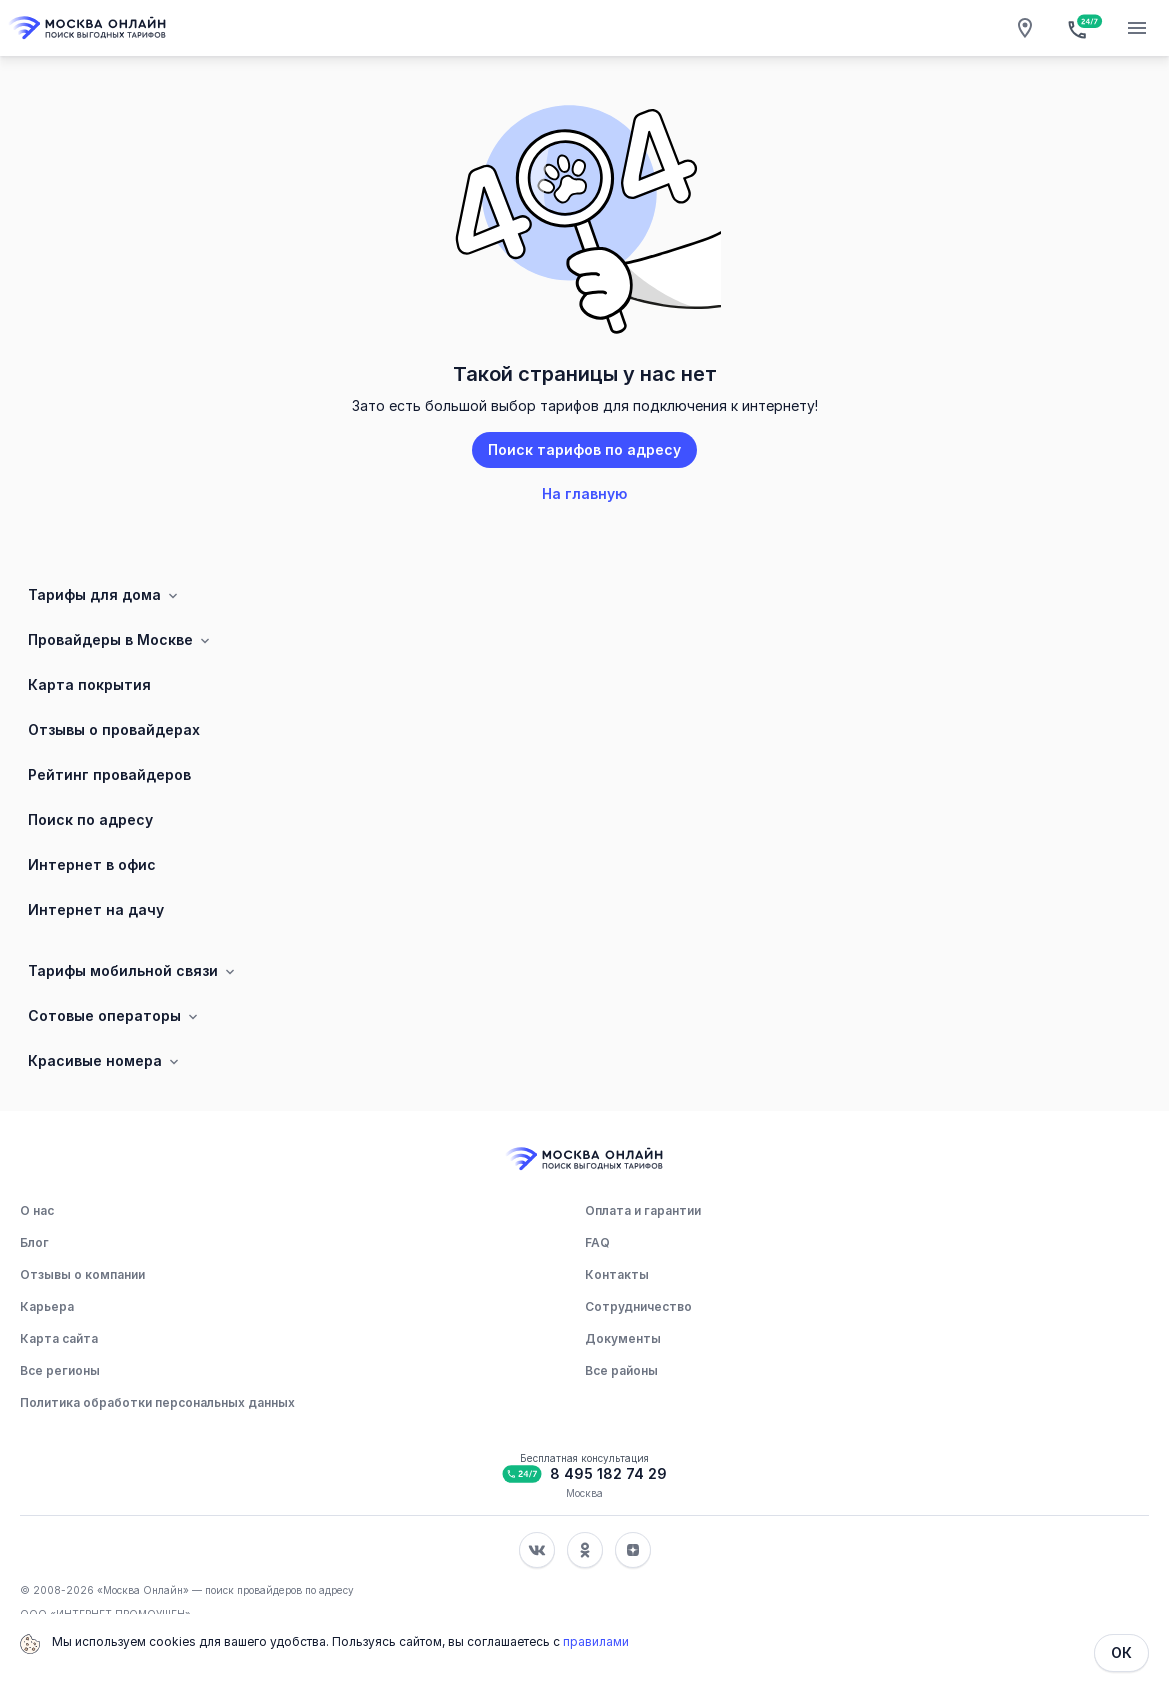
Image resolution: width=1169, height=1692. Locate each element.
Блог (34, 1242)
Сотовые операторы (114, 1016)
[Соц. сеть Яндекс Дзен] (633, 1550)
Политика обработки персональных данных (157, 1402)
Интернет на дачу (96, 909)
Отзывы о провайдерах (114, 729)
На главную (584, 493)
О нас (37, 1210)
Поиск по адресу (90, 819)
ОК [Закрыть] (1121, 1652)
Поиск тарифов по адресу (584, 449)
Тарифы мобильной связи (133, 971)
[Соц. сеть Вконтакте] (537, 1550)
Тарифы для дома (104, 595)
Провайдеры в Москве (120, 640)
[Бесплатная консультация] (1081, 28)
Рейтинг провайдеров (109, 774)
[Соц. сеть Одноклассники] (585, 1550)
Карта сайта (59, 1338)
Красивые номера (105, 1061)
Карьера (47, 1306)
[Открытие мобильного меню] (1137, 28)
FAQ (597, 1242)
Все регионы (60, 1370)
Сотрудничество (638, 1306)
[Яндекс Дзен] (633, 1550)
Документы (623, 1338)
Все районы (621, 1370)
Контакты (617, 1274)
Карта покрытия (89, 684)
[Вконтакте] (537, 1550)
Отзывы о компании (82, 1274)
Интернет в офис (92, 864)
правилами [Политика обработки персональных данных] (596, 1641)
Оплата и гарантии (643, 1210)
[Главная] (88, 28)
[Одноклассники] (585, 1550)
